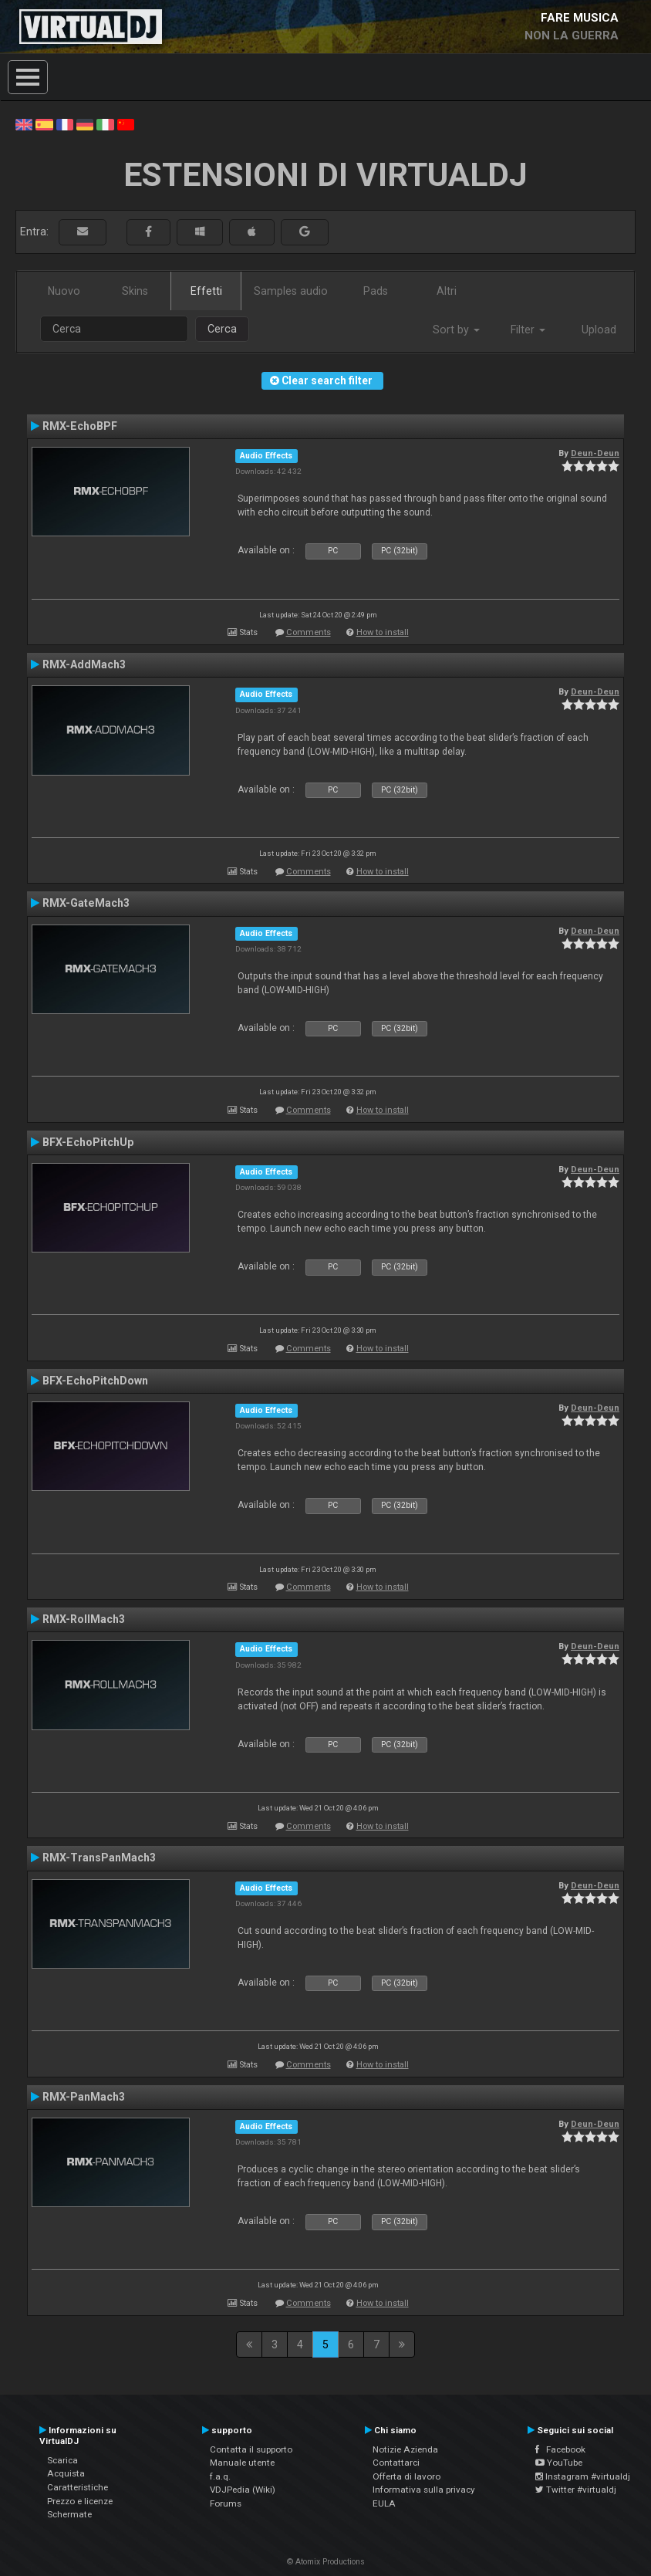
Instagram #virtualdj (582, 2476)
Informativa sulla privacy (424, 2489)
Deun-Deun (595, 453)
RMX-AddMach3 (84, 664)
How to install (382, 632)
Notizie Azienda (405, 2449)
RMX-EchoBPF (79, 426)
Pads (375, 291)
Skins (135, 291)
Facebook (560, 2449)
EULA (384, 2503)
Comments (308, 632)
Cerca (222, 329)
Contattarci (396, 2462)
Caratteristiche (77, 2487)
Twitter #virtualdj (575, 2489)
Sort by (456, 329)
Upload (599, 329)
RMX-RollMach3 (83, 1619)
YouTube (558, 2462)
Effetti (206, 291)
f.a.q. (220, 2476)
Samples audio (291, 291)
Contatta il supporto (251, 2449)
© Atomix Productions (326, 2562)
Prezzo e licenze (80, 2501)
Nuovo (64, 291)
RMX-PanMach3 (83, 2097)
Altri (447, 291)
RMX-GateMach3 (86, 903)
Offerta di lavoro (406, 2476)
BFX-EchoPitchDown (95, 1380)
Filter (528, 329)
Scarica (62, 2460)
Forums (225, 2503)
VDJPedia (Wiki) (242, 2489)
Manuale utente (242, 2462)
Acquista (66, 2473)
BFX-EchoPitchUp (87, 1142)
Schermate (69, 2514)
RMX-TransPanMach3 (99, 1857)
